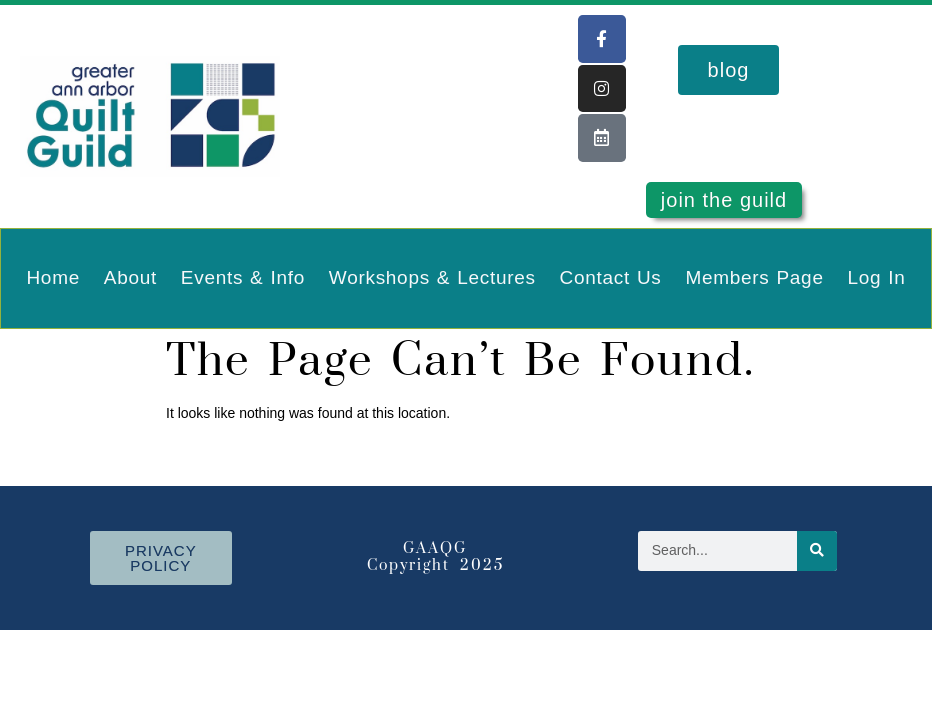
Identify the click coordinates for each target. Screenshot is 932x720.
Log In (877, 277)
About (130, 277)
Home (52, 277)
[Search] (817, 551)
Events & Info (243, 277)
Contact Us (611, 277)
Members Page (754, 277)
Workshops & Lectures (432, 277)
